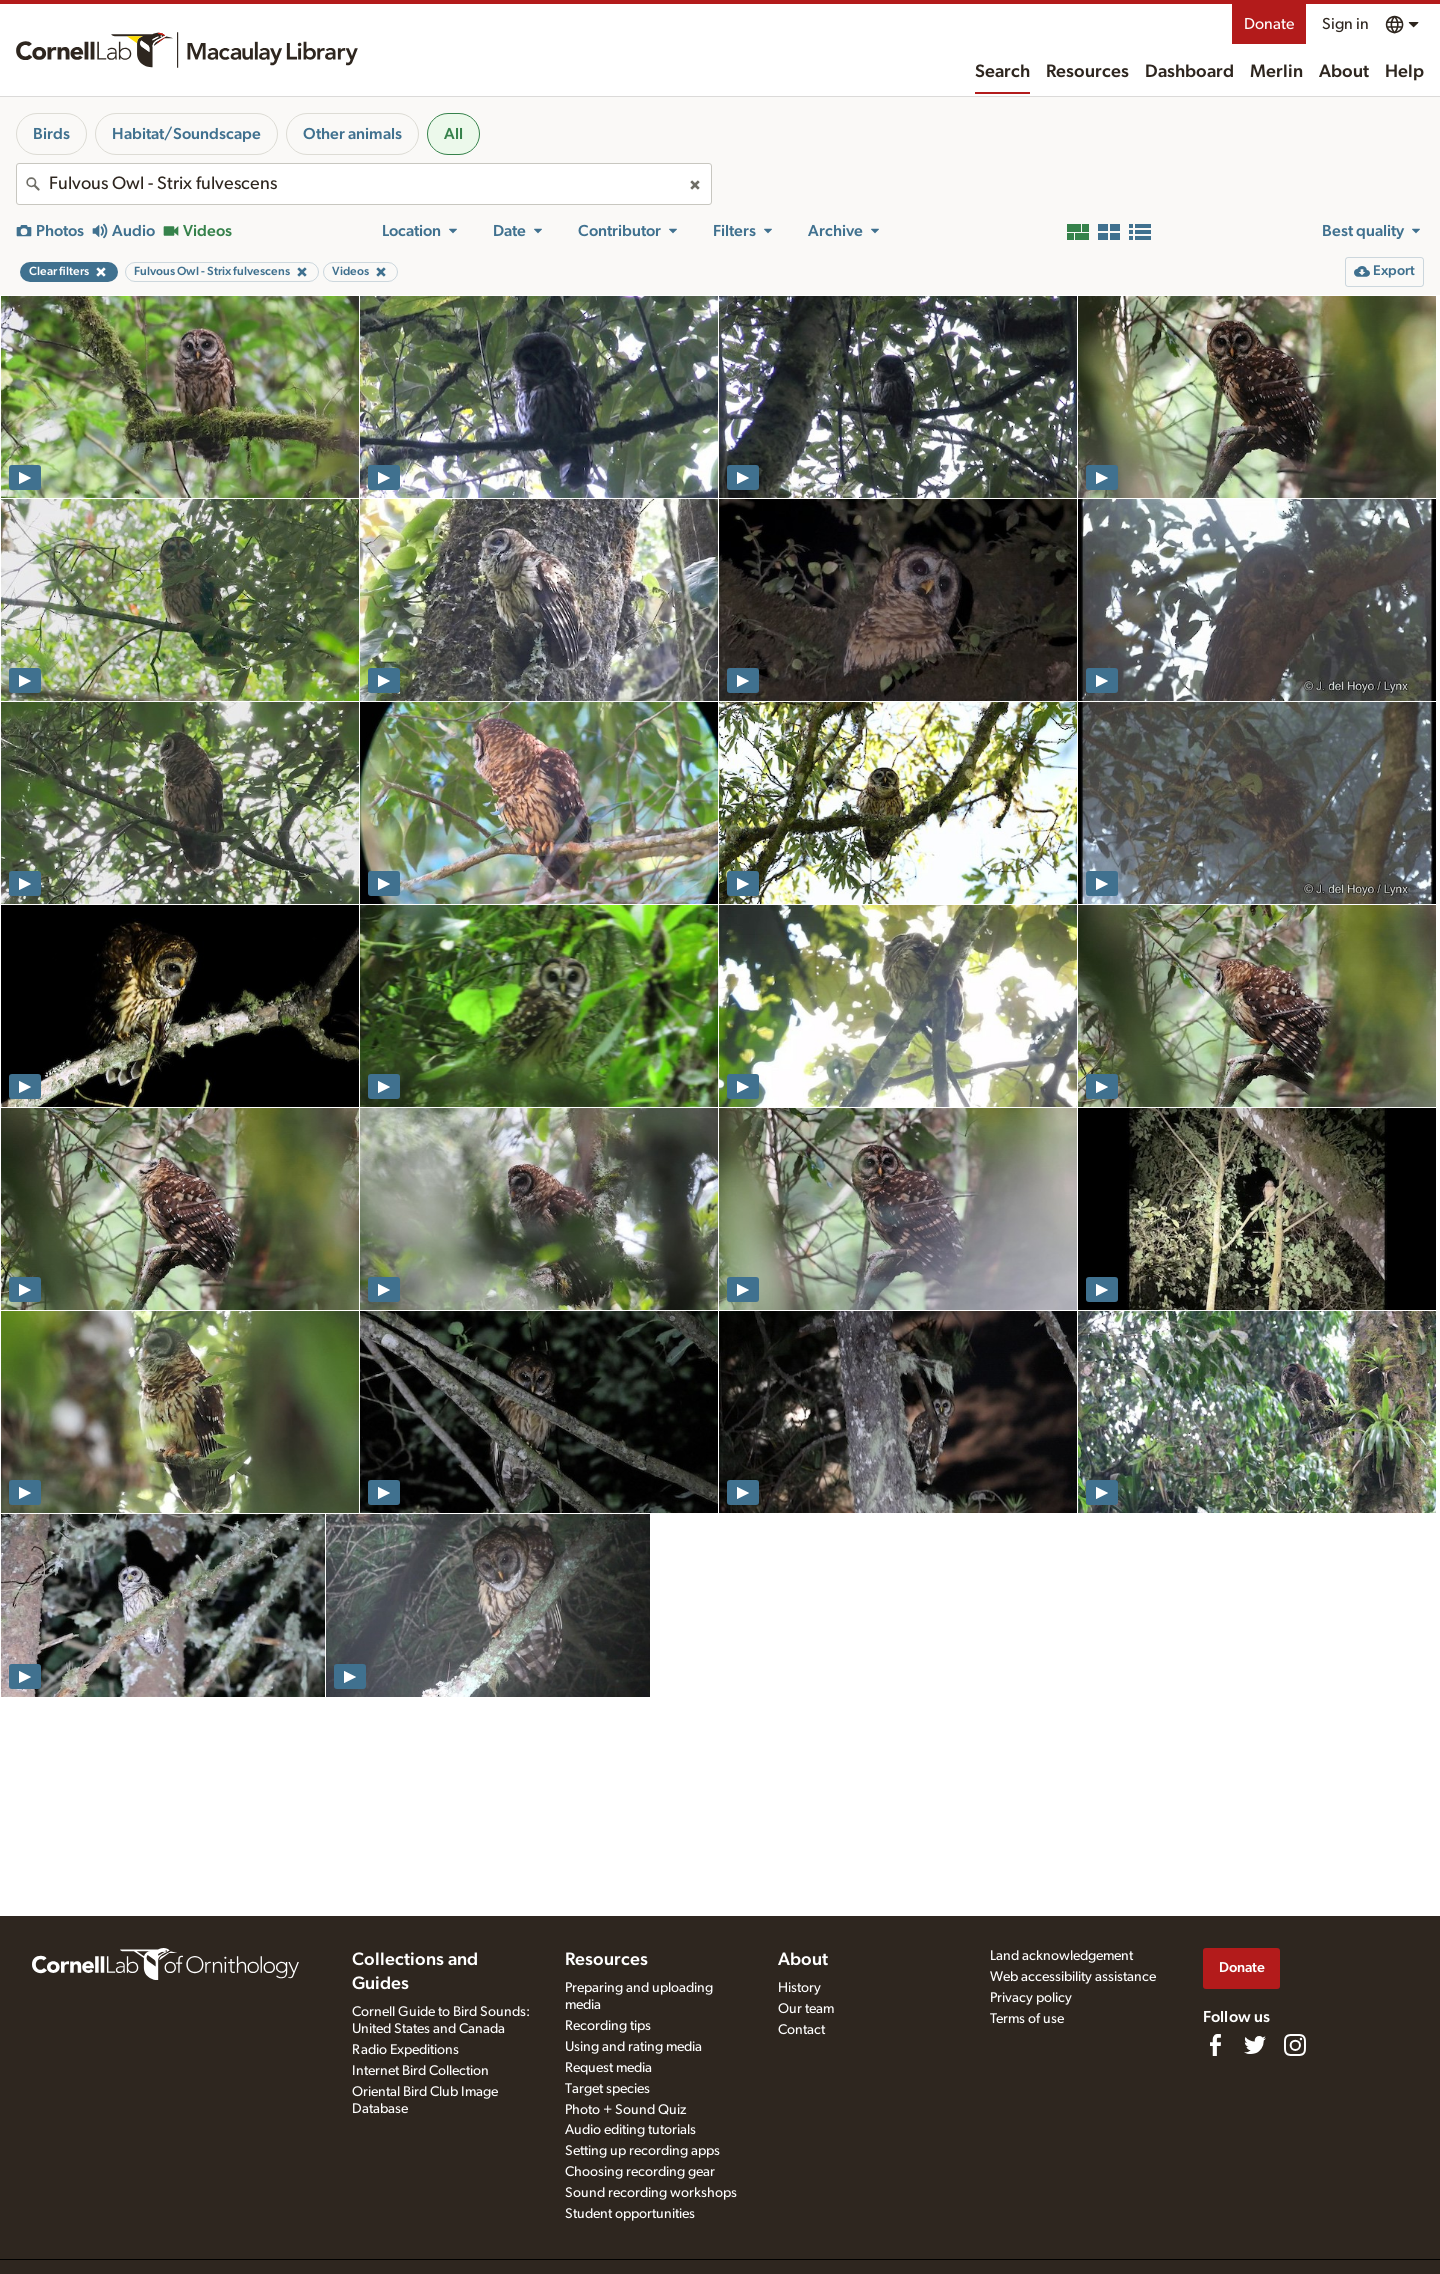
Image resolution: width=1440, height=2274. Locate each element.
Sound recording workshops (651, 2193)
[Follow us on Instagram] (1295, 2045)
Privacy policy (1031, 1998)
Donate (1269, 24)
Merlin (1276, 72)
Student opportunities (630, 2214)
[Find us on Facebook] (1215, 2045)
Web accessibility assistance (1073, 1977)
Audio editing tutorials (630, 2130)
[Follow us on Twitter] (1255, 2045)
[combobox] (364, 184)
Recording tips (608, 2026)
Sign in (1345, 24)
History (799, 1988)
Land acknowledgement (1061, 1956)
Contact (801, 2030)
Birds (51, 134)
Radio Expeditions (405, 2050)
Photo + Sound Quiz (625, 2110)
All (453, 134)
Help (1404, 72)
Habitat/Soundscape (186, 134)
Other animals (352, 134)
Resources (1087, 72)
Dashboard (1189, 72)
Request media (608, 2068)
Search (1002, 72)
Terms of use (1027, 2019)
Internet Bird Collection (420, 2071)
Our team (806, 2009)
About (1344, 72)
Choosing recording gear (640, 2172)
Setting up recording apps (642, 2151)
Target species (607, 2089)
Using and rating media (633, 2047)
